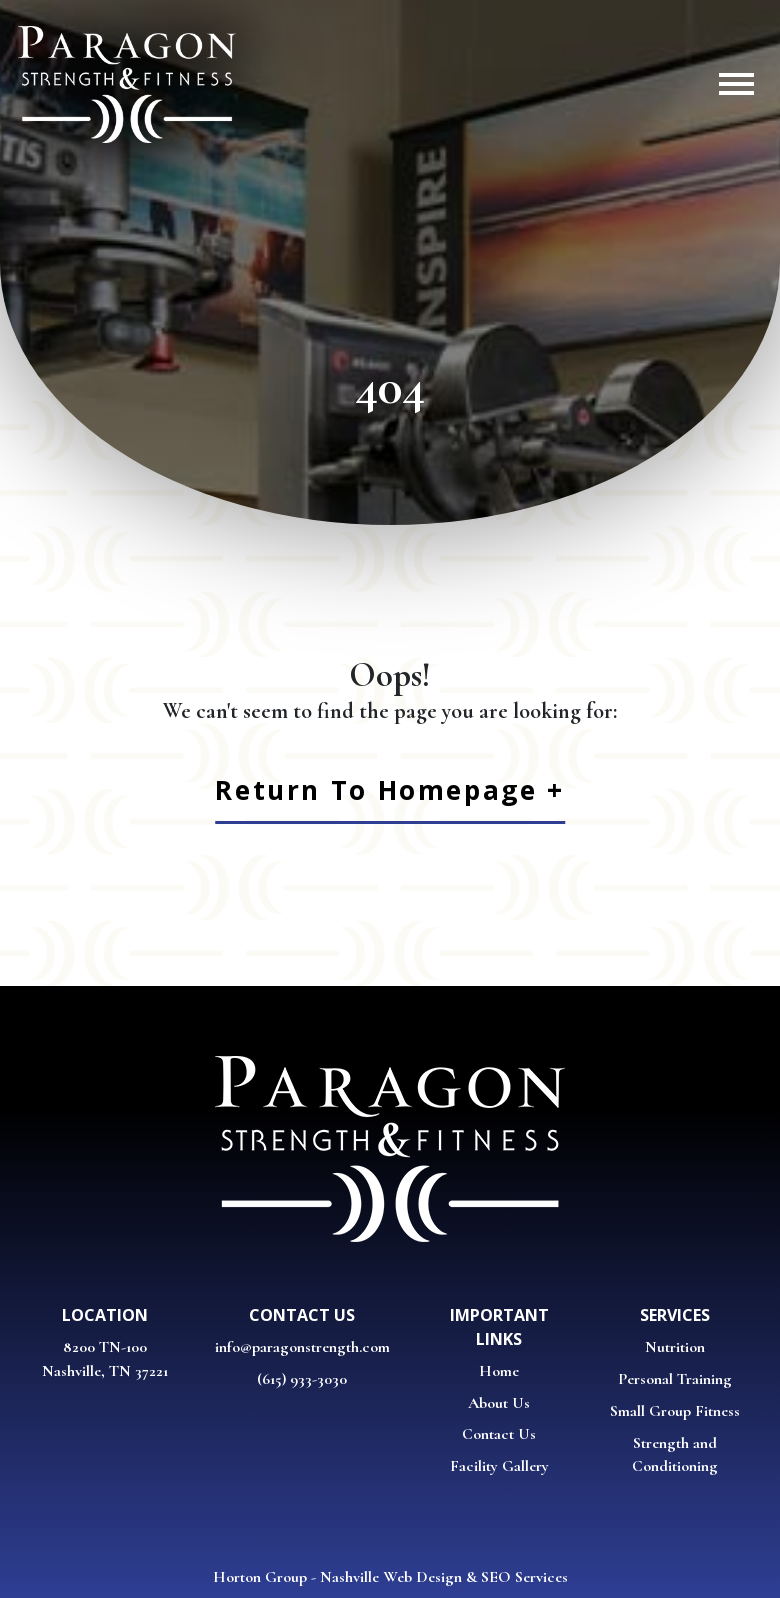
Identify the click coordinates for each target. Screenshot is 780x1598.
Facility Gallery (499, 1466)
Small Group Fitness (675, 1411)
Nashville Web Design (391, 1577)
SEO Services (524, 1577)
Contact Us (499, 1434)
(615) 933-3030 (302, 1379)
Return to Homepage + (390, 790)
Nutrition (675, 1347)
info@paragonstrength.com (302, 1347)
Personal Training (675, 1379)
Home (499, 1371)
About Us (499, 1403)
